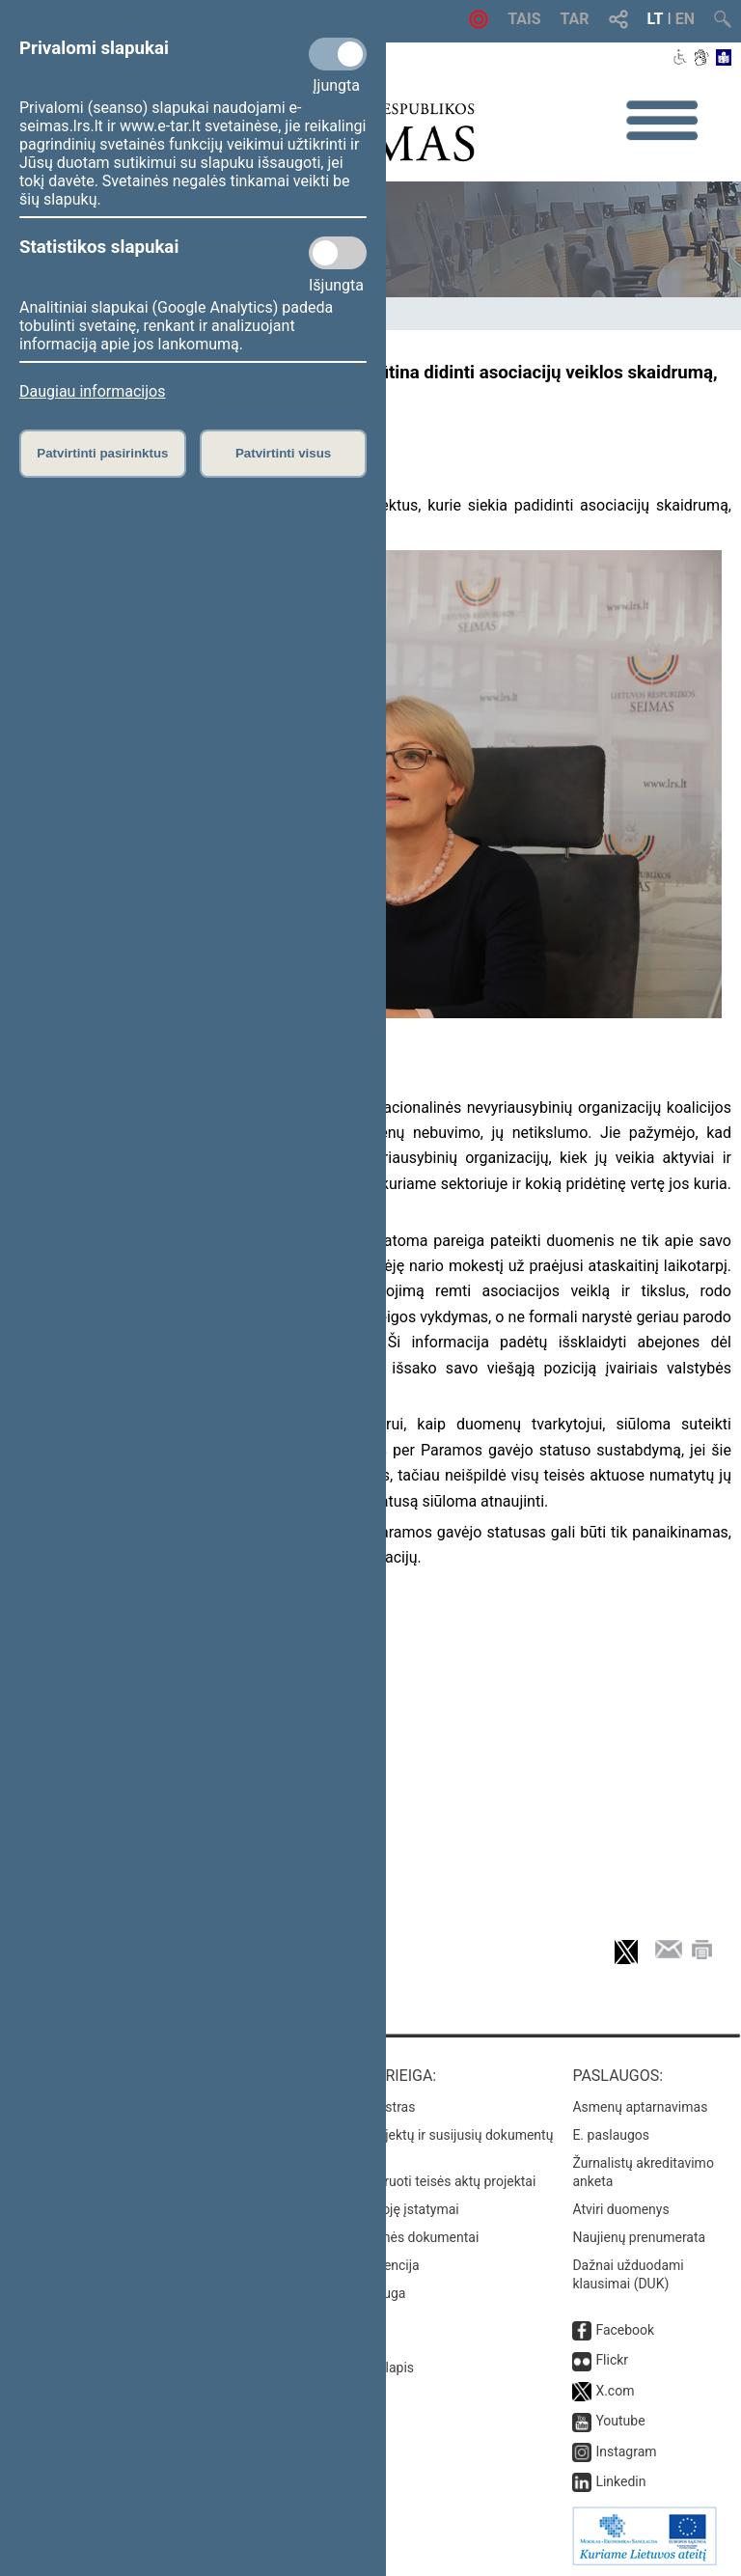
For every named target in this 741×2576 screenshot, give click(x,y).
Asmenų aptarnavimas (639, 2107)
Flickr (611, 2360)
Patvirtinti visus (283, 453)
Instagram (625, 2451)
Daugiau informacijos (92, 391)
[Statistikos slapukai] (338, 252)
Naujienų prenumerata (638, 2237)
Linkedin (620, 2481)
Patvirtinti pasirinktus (102, 453)
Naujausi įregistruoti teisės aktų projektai (413, 2181)
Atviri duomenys (620, 2209)
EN (685, 19)
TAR (575, 19)
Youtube (620, 2420)
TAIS (524, 19)
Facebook (624, 2330)
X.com (614, 2390)
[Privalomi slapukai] (338, 54)
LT (655, 19)
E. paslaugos (610, 2135)
